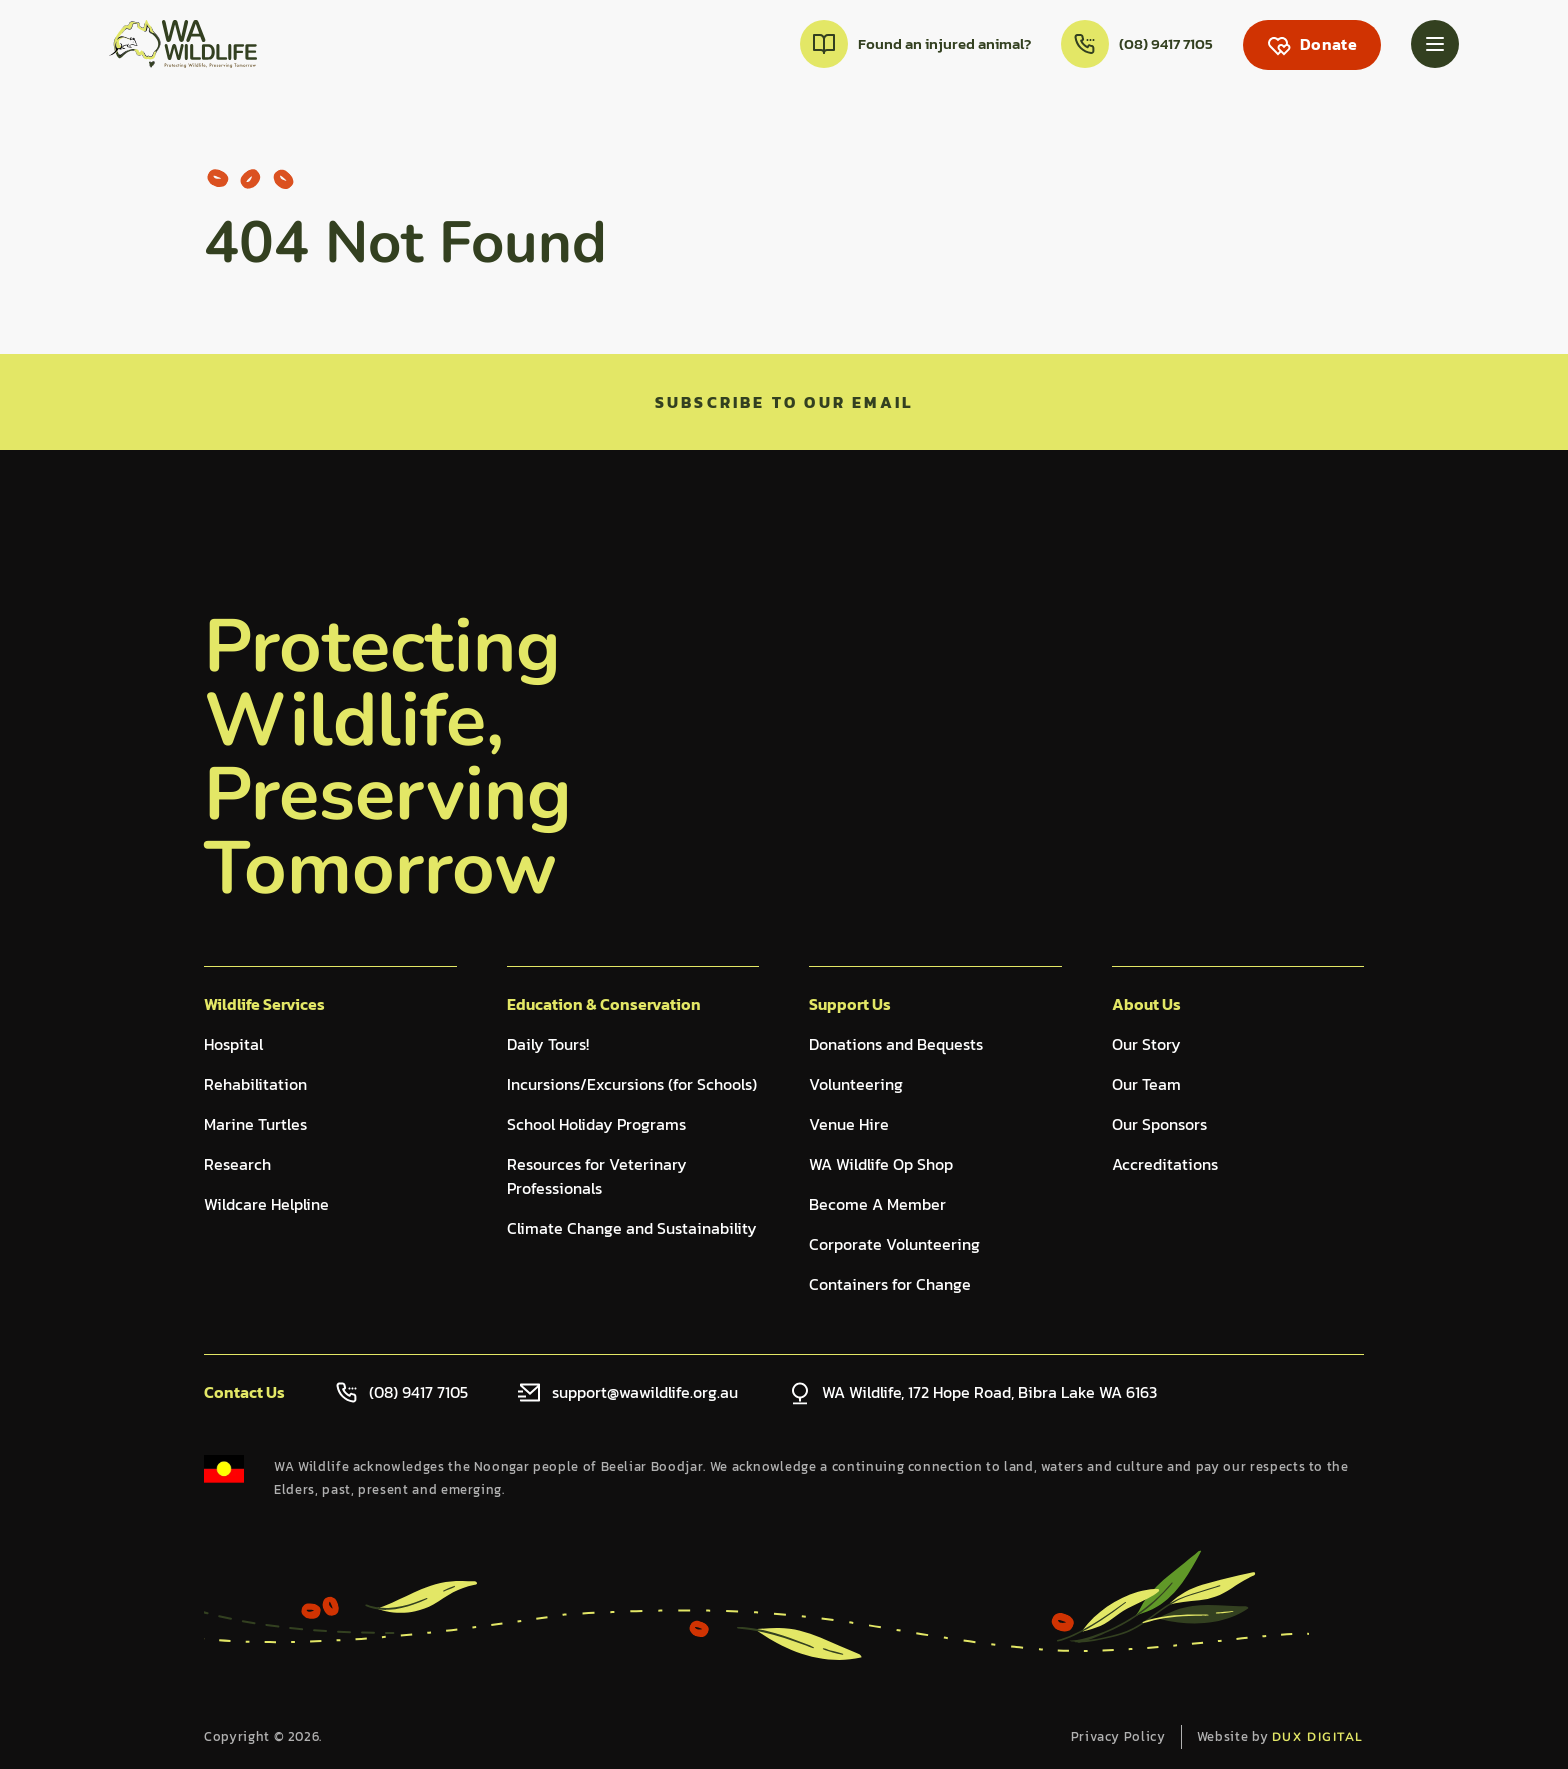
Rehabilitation (255, 1084)
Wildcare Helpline (266, 1204)
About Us (1146, 1004)
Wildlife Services (264, 1004)
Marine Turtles (255, 1124)
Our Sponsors (1159, 1124)
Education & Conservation (604, 1004)
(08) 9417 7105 (418, 1392)
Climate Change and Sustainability (632, 1228)
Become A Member (877, 1204)
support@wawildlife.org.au (645, 1392)
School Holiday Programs (596, 1124)
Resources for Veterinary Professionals (597, 1176)
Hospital (233, 1044)
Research (237, 1164)
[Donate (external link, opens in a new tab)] (1312, 45)
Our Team (1146, 1084)
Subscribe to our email (784, 402)
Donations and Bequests (896, 1044)
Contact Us (244, 1392)
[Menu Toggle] (1435, 44)
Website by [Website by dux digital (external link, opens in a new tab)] (1280, 1736)
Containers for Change (890, 1284)
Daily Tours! (548, 1044)
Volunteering (856, 1084)
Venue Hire (849, 1124)
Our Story (1146, 1044)
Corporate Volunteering (894, 1244)
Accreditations (1165, 1164)
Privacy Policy (1118, 1736)
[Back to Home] (183, 44)
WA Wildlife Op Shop (881, 1164)
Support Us (850, 1004)
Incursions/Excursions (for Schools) (632, 1084)
